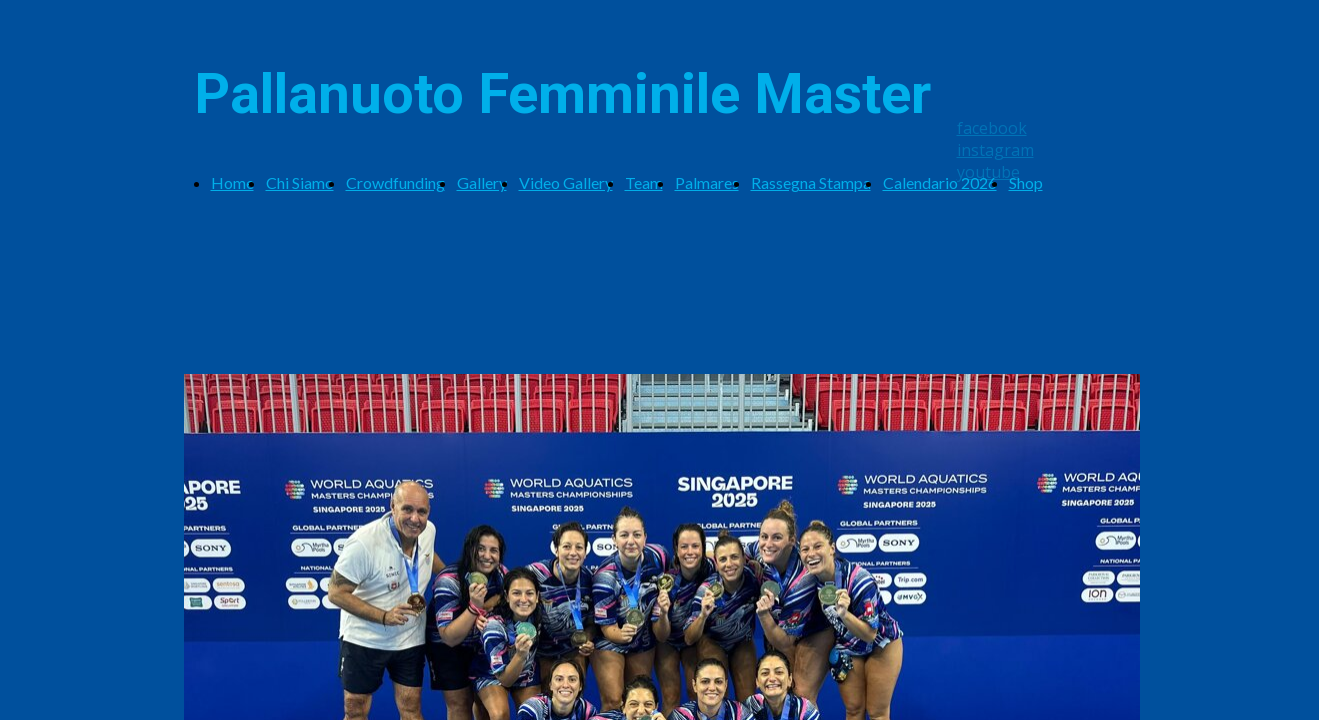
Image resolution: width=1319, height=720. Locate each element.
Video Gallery (566, 182)
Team (644, 182)
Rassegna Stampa (811, 182)
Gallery (482, 182)
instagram (995, 150)
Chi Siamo (300, 182)
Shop (1026, 182)
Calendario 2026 (940, 182)
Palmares (707, 182)
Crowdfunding (395, 182)
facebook (992, 128)
